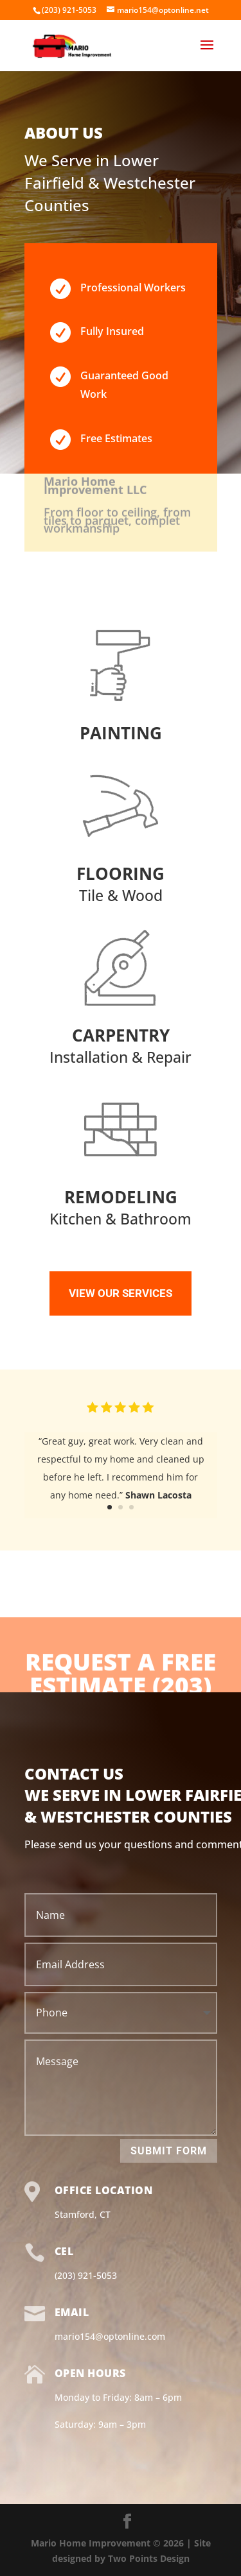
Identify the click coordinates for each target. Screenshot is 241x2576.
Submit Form (168, 2151)
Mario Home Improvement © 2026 (108, 2543)
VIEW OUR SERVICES (120, 1293)
